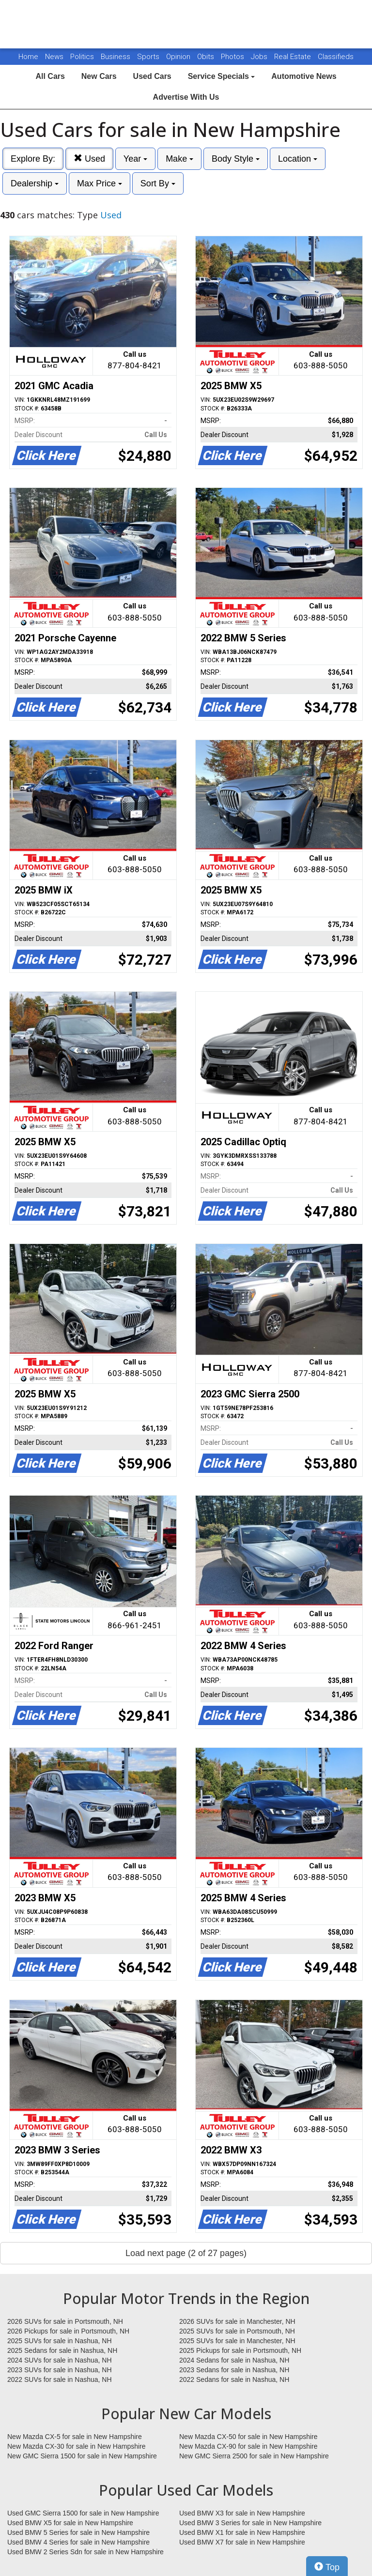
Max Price (99, 183)
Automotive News (303, 76)
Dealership (35, 183)
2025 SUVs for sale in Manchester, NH (237, 2341)
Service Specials (221, 76)
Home (28, 56)
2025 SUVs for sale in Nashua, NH (59, 2341)
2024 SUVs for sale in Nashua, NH (59, 2360)
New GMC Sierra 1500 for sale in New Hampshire (82, 2456)
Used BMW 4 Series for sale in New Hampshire (78, 2542)
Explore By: (33, 159)
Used (89, 158)
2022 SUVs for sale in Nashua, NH (59, 2379)
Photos (233, 56)
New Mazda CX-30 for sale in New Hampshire (76, 2446)
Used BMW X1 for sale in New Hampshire (242, 2532)
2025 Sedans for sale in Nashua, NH (62, 2350)
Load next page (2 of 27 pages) (186, 2253)
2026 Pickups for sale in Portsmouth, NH (68, 2331)
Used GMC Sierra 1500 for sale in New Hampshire (83, 2513)
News (54, 56)
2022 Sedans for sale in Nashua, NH (234, 2379)
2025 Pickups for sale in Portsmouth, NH (240, 2350)
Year (135, 159)
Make (179, 159)
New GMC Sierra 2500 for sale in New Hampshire (254, 2456)
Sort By (157, 183)
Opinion (179, 56)
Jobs (260, 56)
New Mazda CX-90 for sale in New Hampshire (248, 2446)
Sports (149, 56)
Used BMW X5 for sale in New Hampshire (70, 2523)
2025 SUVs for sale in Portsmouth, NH (237, 2331)
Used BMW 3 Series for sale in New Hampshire (250, 2523)
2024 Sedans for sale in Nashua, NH (234, 2360)
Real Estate (293, 56)
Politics (82, 56)
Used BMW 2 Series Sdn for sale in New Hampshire (85, 2552)
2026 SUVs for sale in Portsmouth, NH (65, 2321)
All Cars (49, 76)
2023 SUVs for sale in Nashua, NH (59, 2370)
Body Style (236, 159)
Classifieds (336, 56)
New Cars (99, 76)
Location (297, 159)
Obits (206, 56)
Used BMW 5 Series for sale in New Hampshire (78, 2532)
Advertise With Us (186, 97)
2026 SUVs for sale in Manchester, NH (237, 2321)
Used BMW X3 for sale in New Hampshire (242, 2513)
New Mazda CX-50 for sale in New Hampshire (248, 2436)
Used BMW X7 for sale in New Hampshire (242, 2542)
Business (116, 56)
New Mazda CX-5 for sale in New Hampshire (74, 2436)
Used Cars (152, 76)
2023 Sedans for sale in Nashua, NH (234, 2370)
